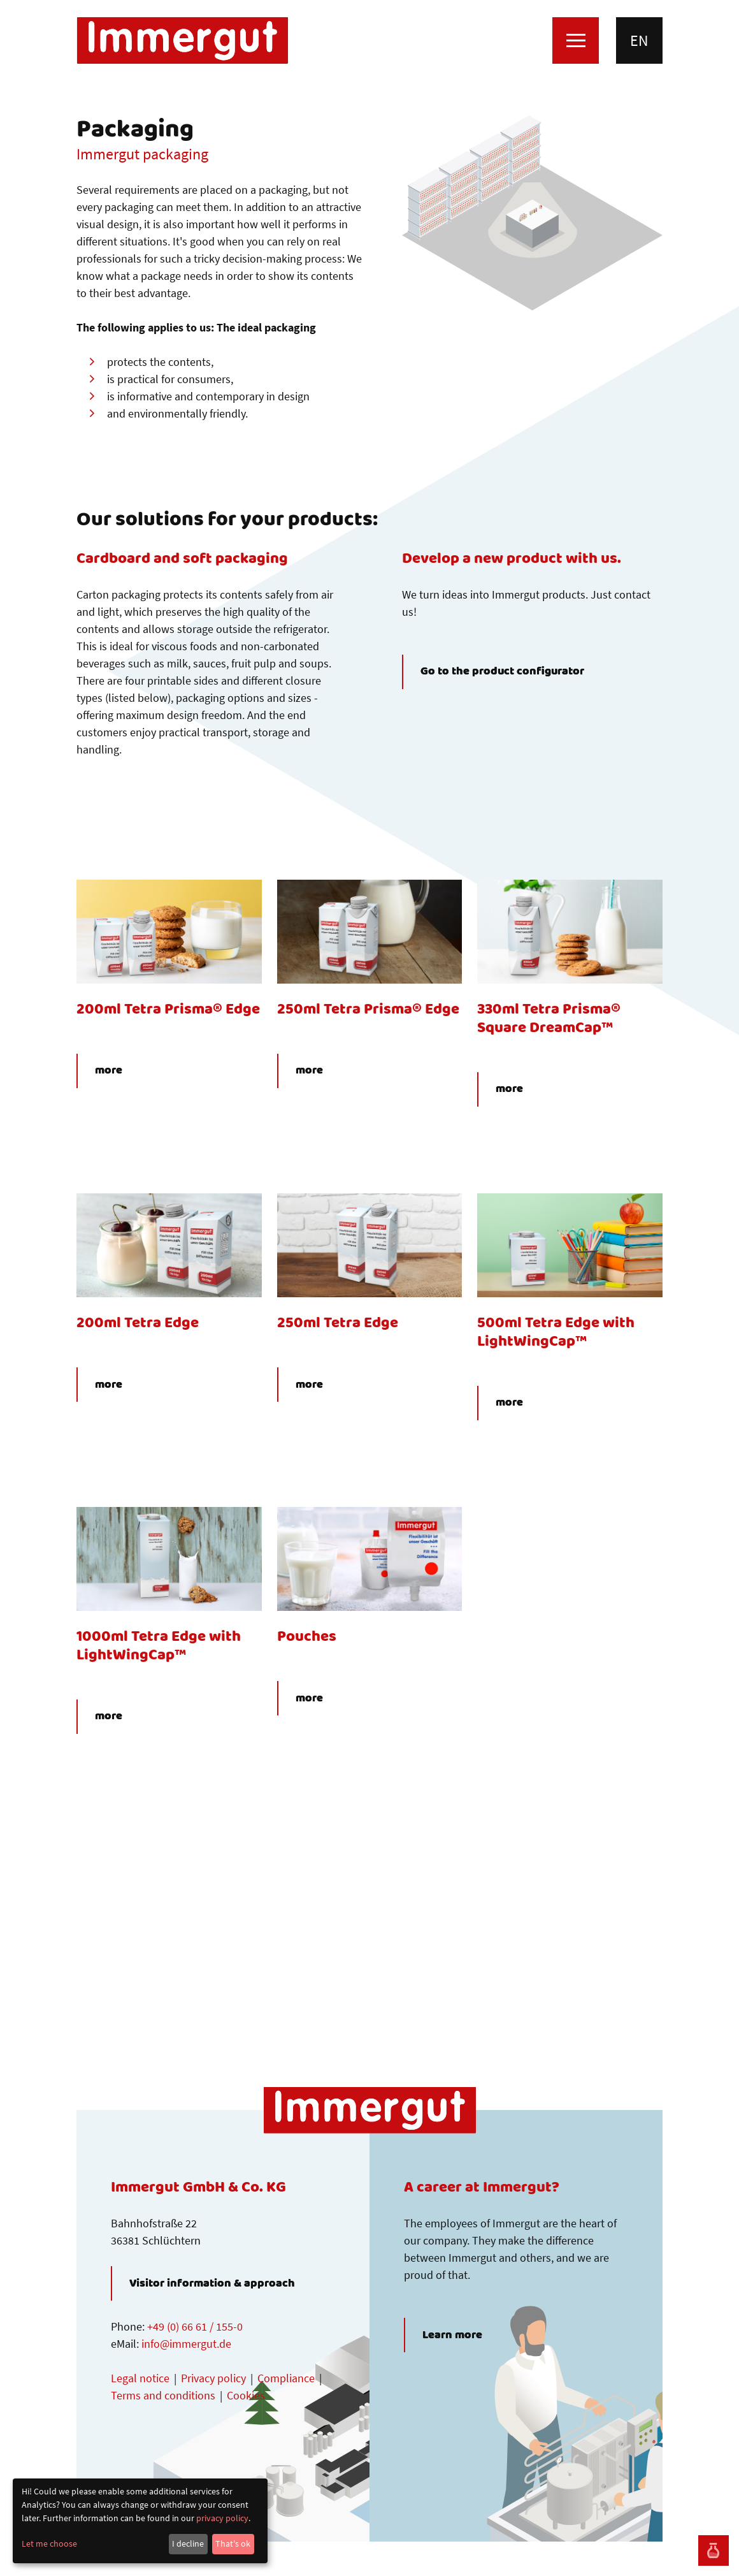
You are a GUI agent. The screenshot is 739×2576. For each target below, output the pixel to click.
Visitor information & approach (212, 2283)
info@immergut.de (186, 2343)
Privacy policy (213, 2378)
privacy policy (222, 2518)
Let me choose (49, 2543)
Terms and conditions (163, 2395)
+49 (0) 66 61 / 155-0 (195, 2326)
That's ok (232, 2543)
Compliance (286, 2378)
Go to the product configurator (502, 672)
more (109, 1071)
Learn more (452, 2335)
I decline (188, 2543)
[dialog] (140, 2520)
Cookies (246, 2395)
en (639, 40)
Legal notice (140, 2378)
